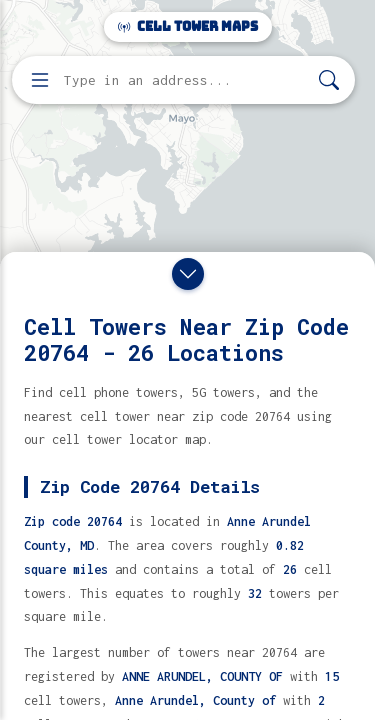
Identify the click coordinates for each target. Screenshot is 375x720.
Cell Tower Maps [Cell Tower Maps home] (188, 26)
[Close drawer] (188, 274)
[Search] (329, 80)
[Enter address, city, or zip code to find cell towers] (185, 80)
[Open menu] (40, 80)
